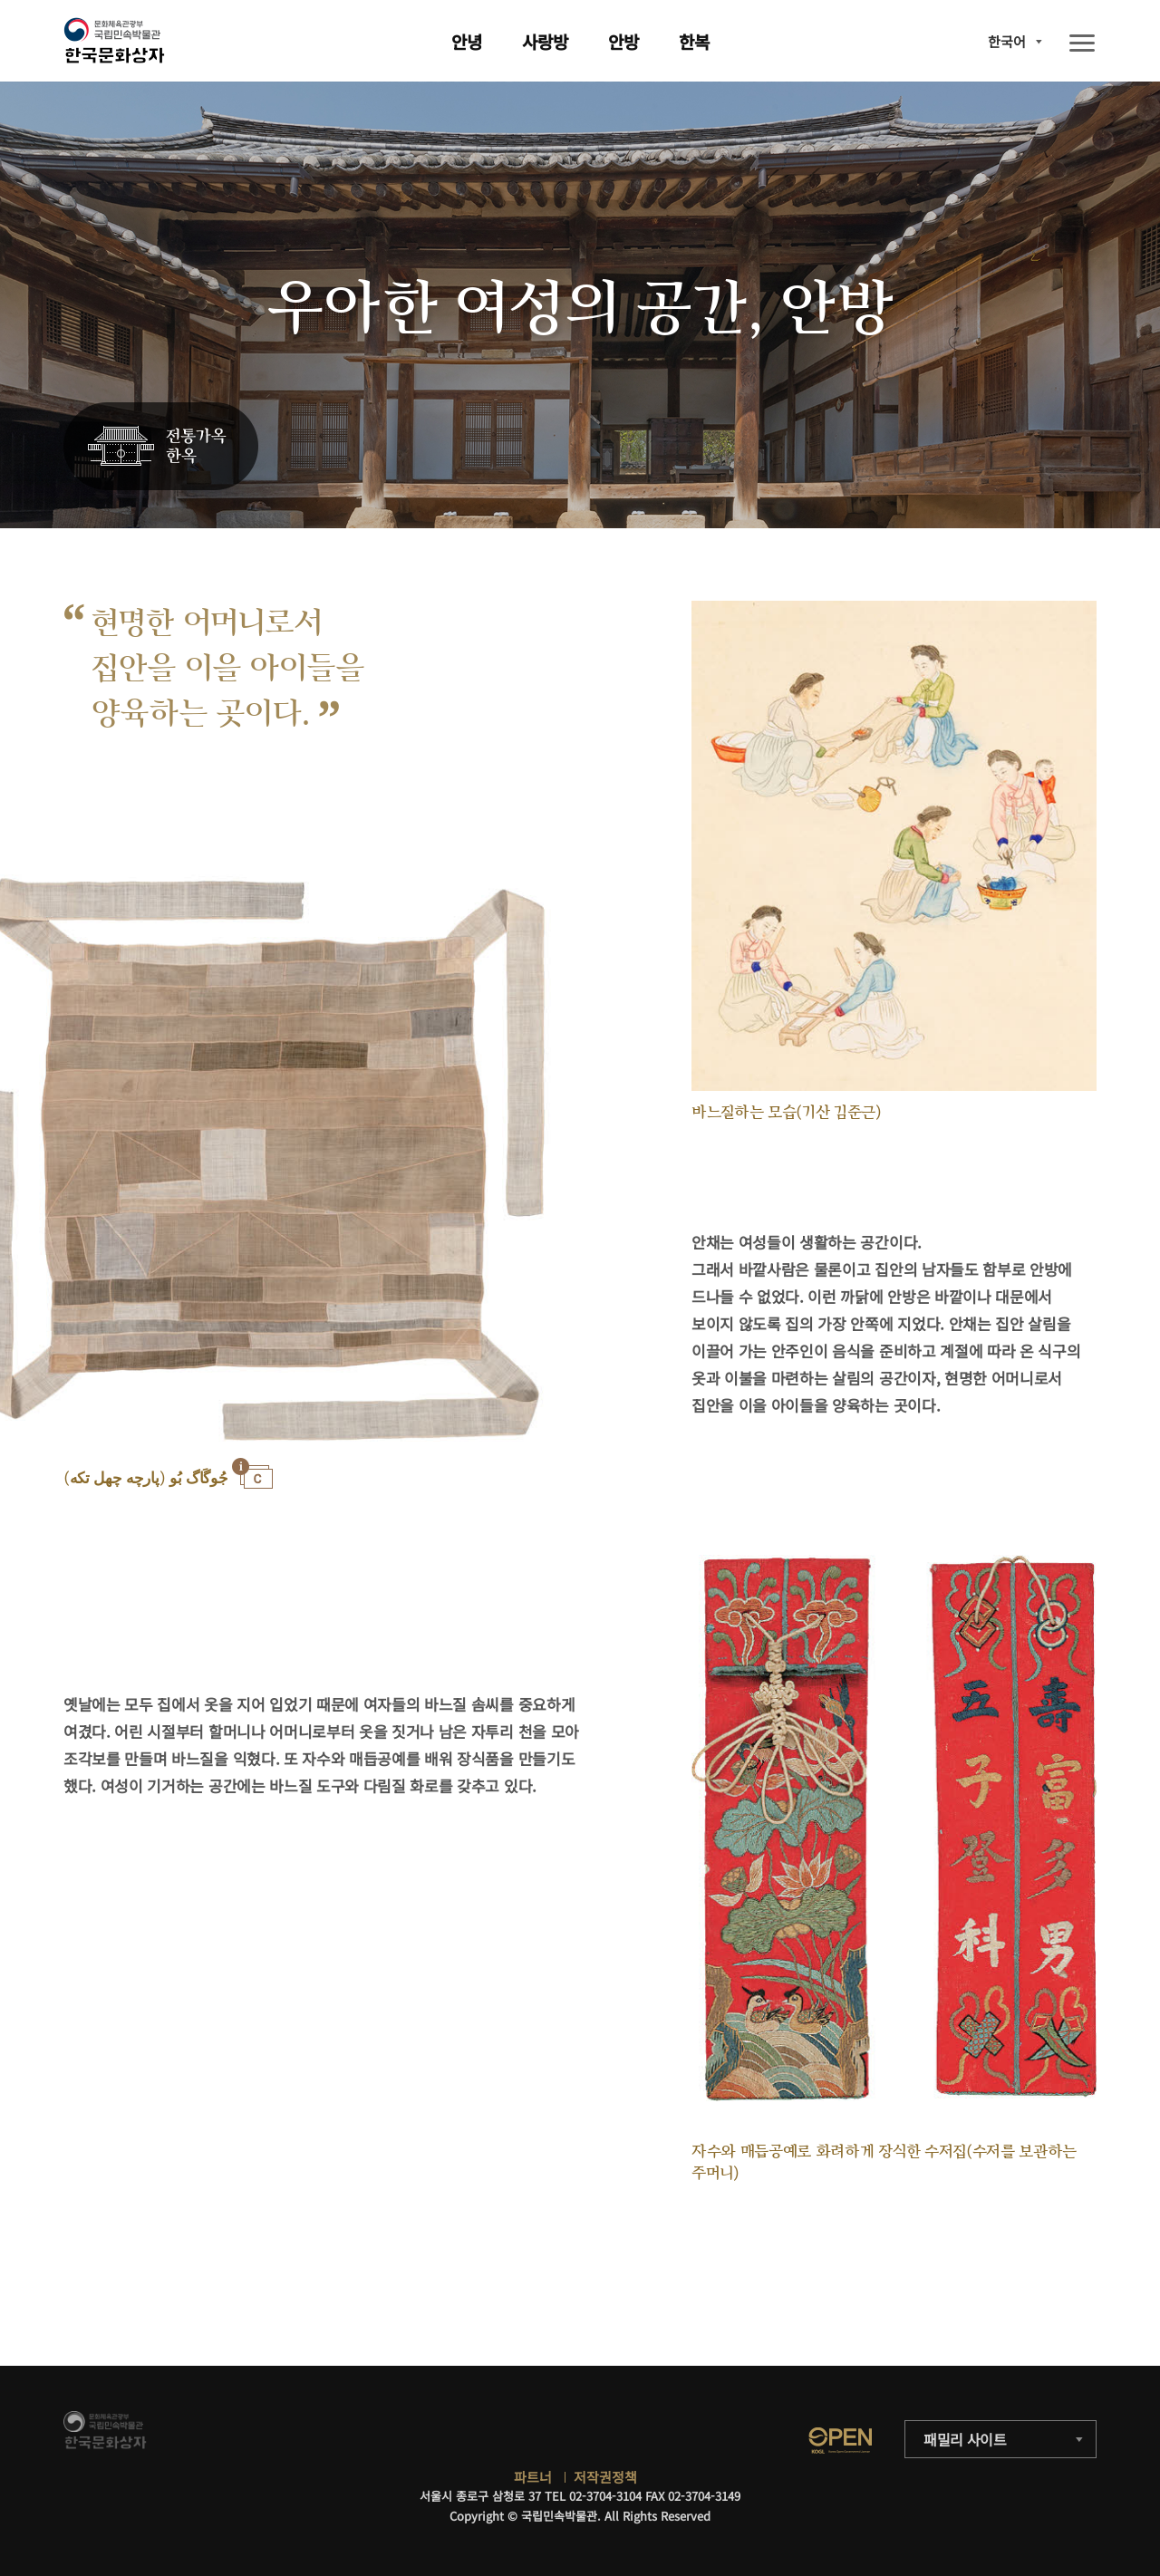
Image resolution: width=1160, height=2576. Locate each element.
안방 (623, 41)
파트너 (533, 2476)
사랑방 (545, 41)
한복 (694, 41)
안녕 (466, 41)
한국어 (1007, 41)
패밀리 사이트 (965, 2439)
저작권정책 (605, 2476)
